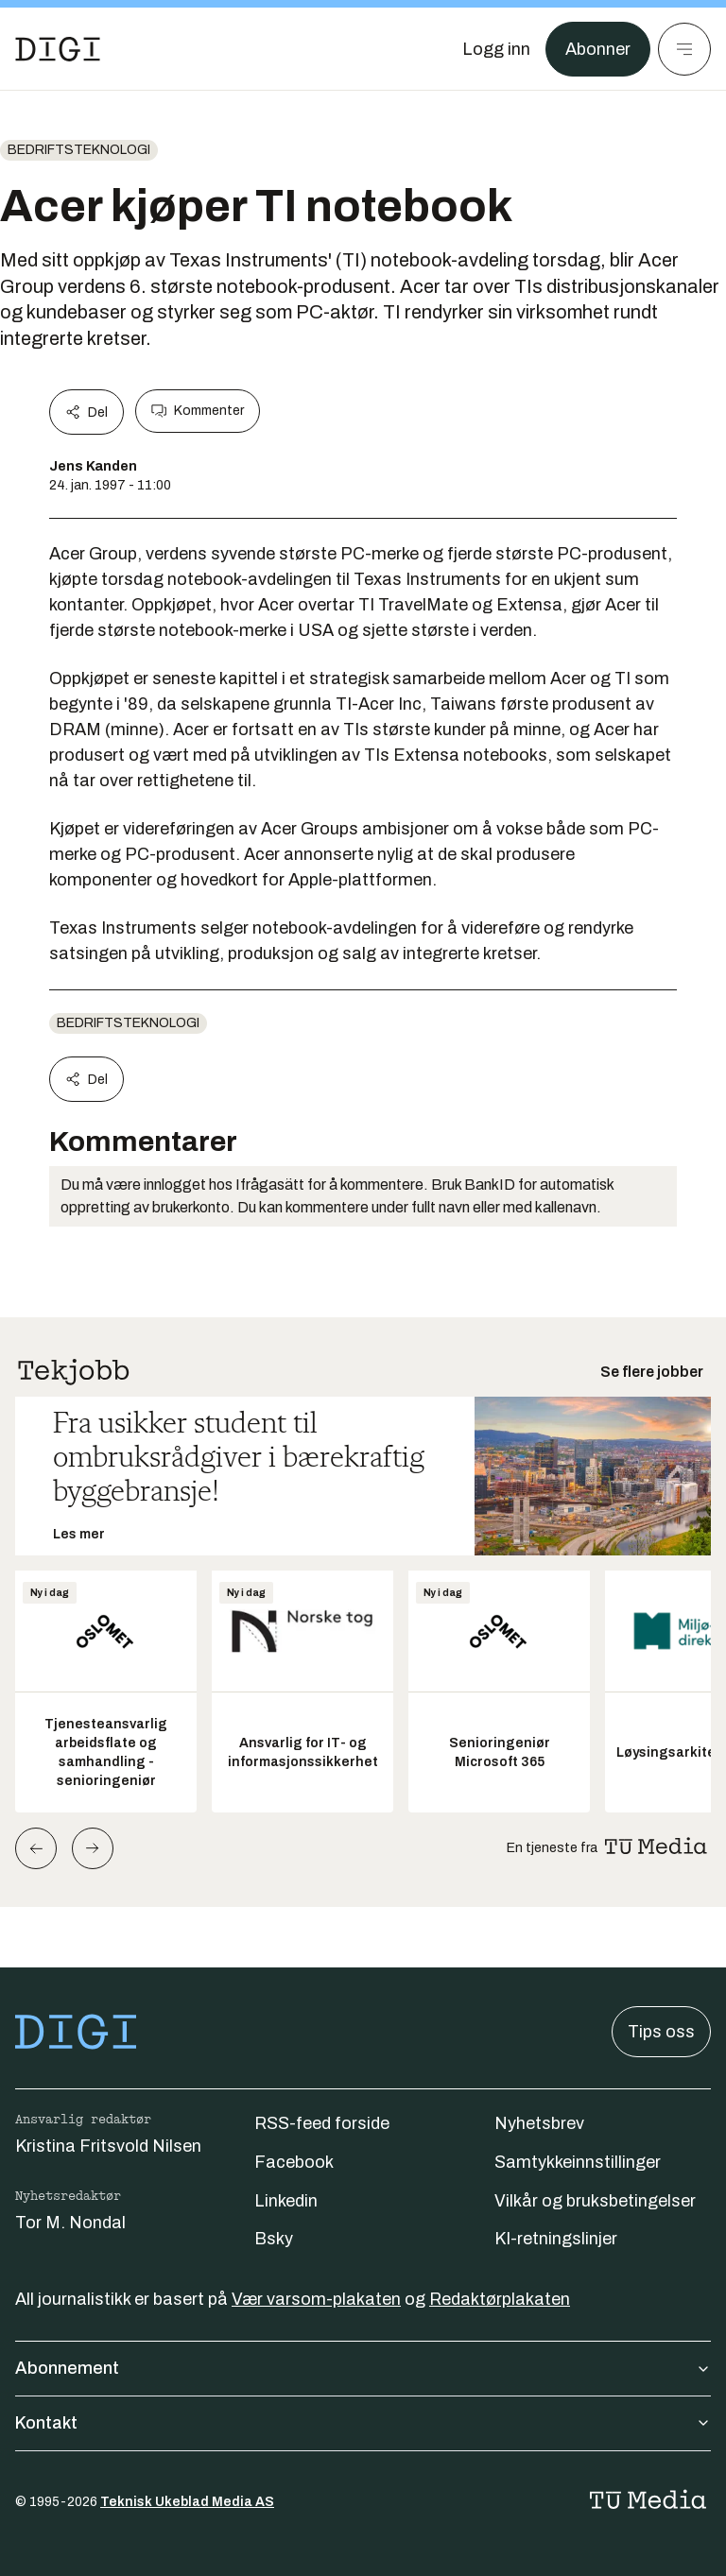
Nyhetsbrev (539, 2123)
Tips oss (661, 2031)
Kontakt (363, 2422)
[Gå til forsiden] (57, 49)
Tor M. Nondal (70, 2222)
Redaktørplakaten (499, 2299)
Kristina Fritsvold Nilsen (108, 2146)
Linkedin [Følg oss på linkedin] (286, 2200)
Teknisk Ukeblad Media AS (187, 2502)
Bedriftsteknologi (79, 150)
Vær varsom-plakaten (316, 2299)
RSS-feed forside (321, 2123)
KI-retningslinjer (555, 2238)
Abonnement (363, 2368)
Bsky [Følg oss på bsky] (273, 2238)
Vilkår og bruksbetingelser (595, 2200)
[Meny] (684, 49)
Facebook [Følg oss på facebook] (294, 2162)
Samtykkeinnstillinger (577, 2162)
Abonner (598, 49)
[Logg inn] (496, 49)
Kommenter (197, 411)
